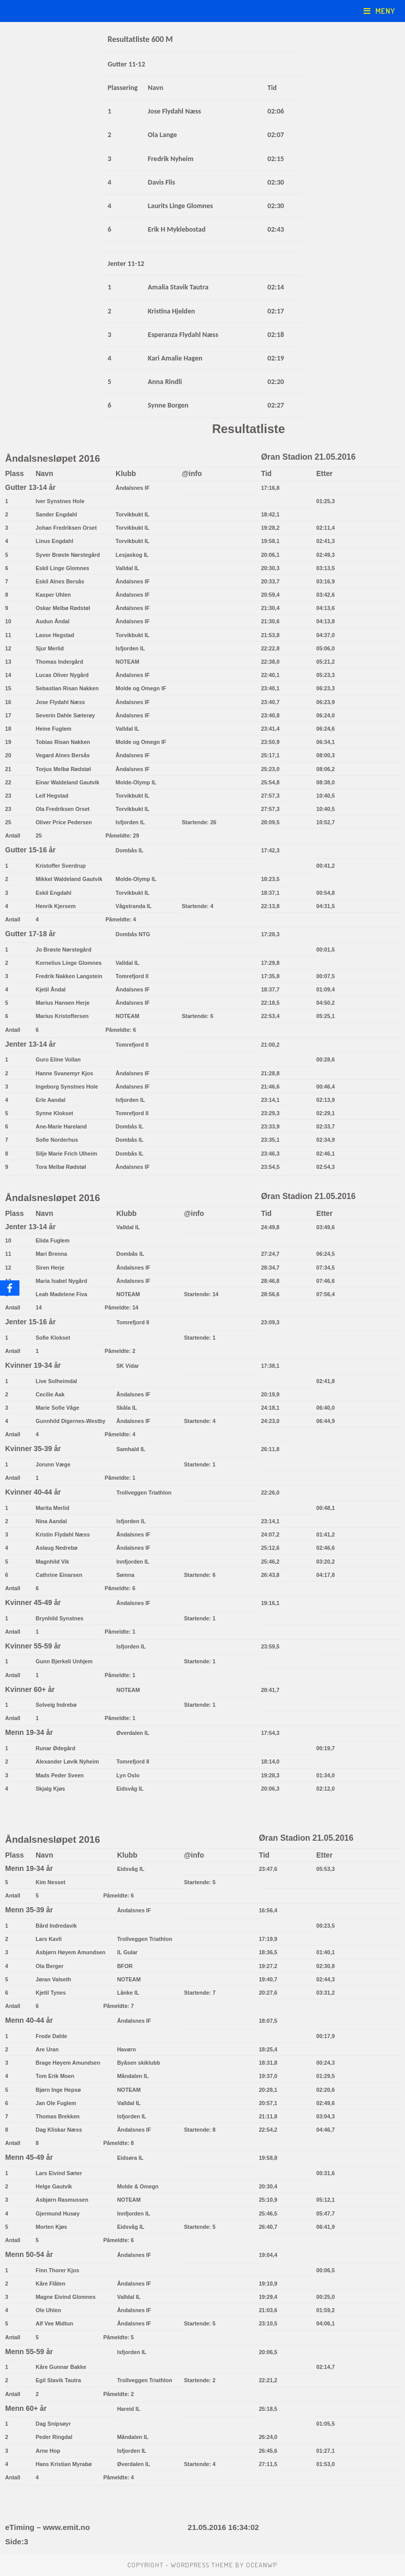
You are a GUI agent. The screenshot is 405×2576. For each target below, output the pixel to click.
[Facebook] (9, 1288)
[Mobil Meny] (379, 11)
